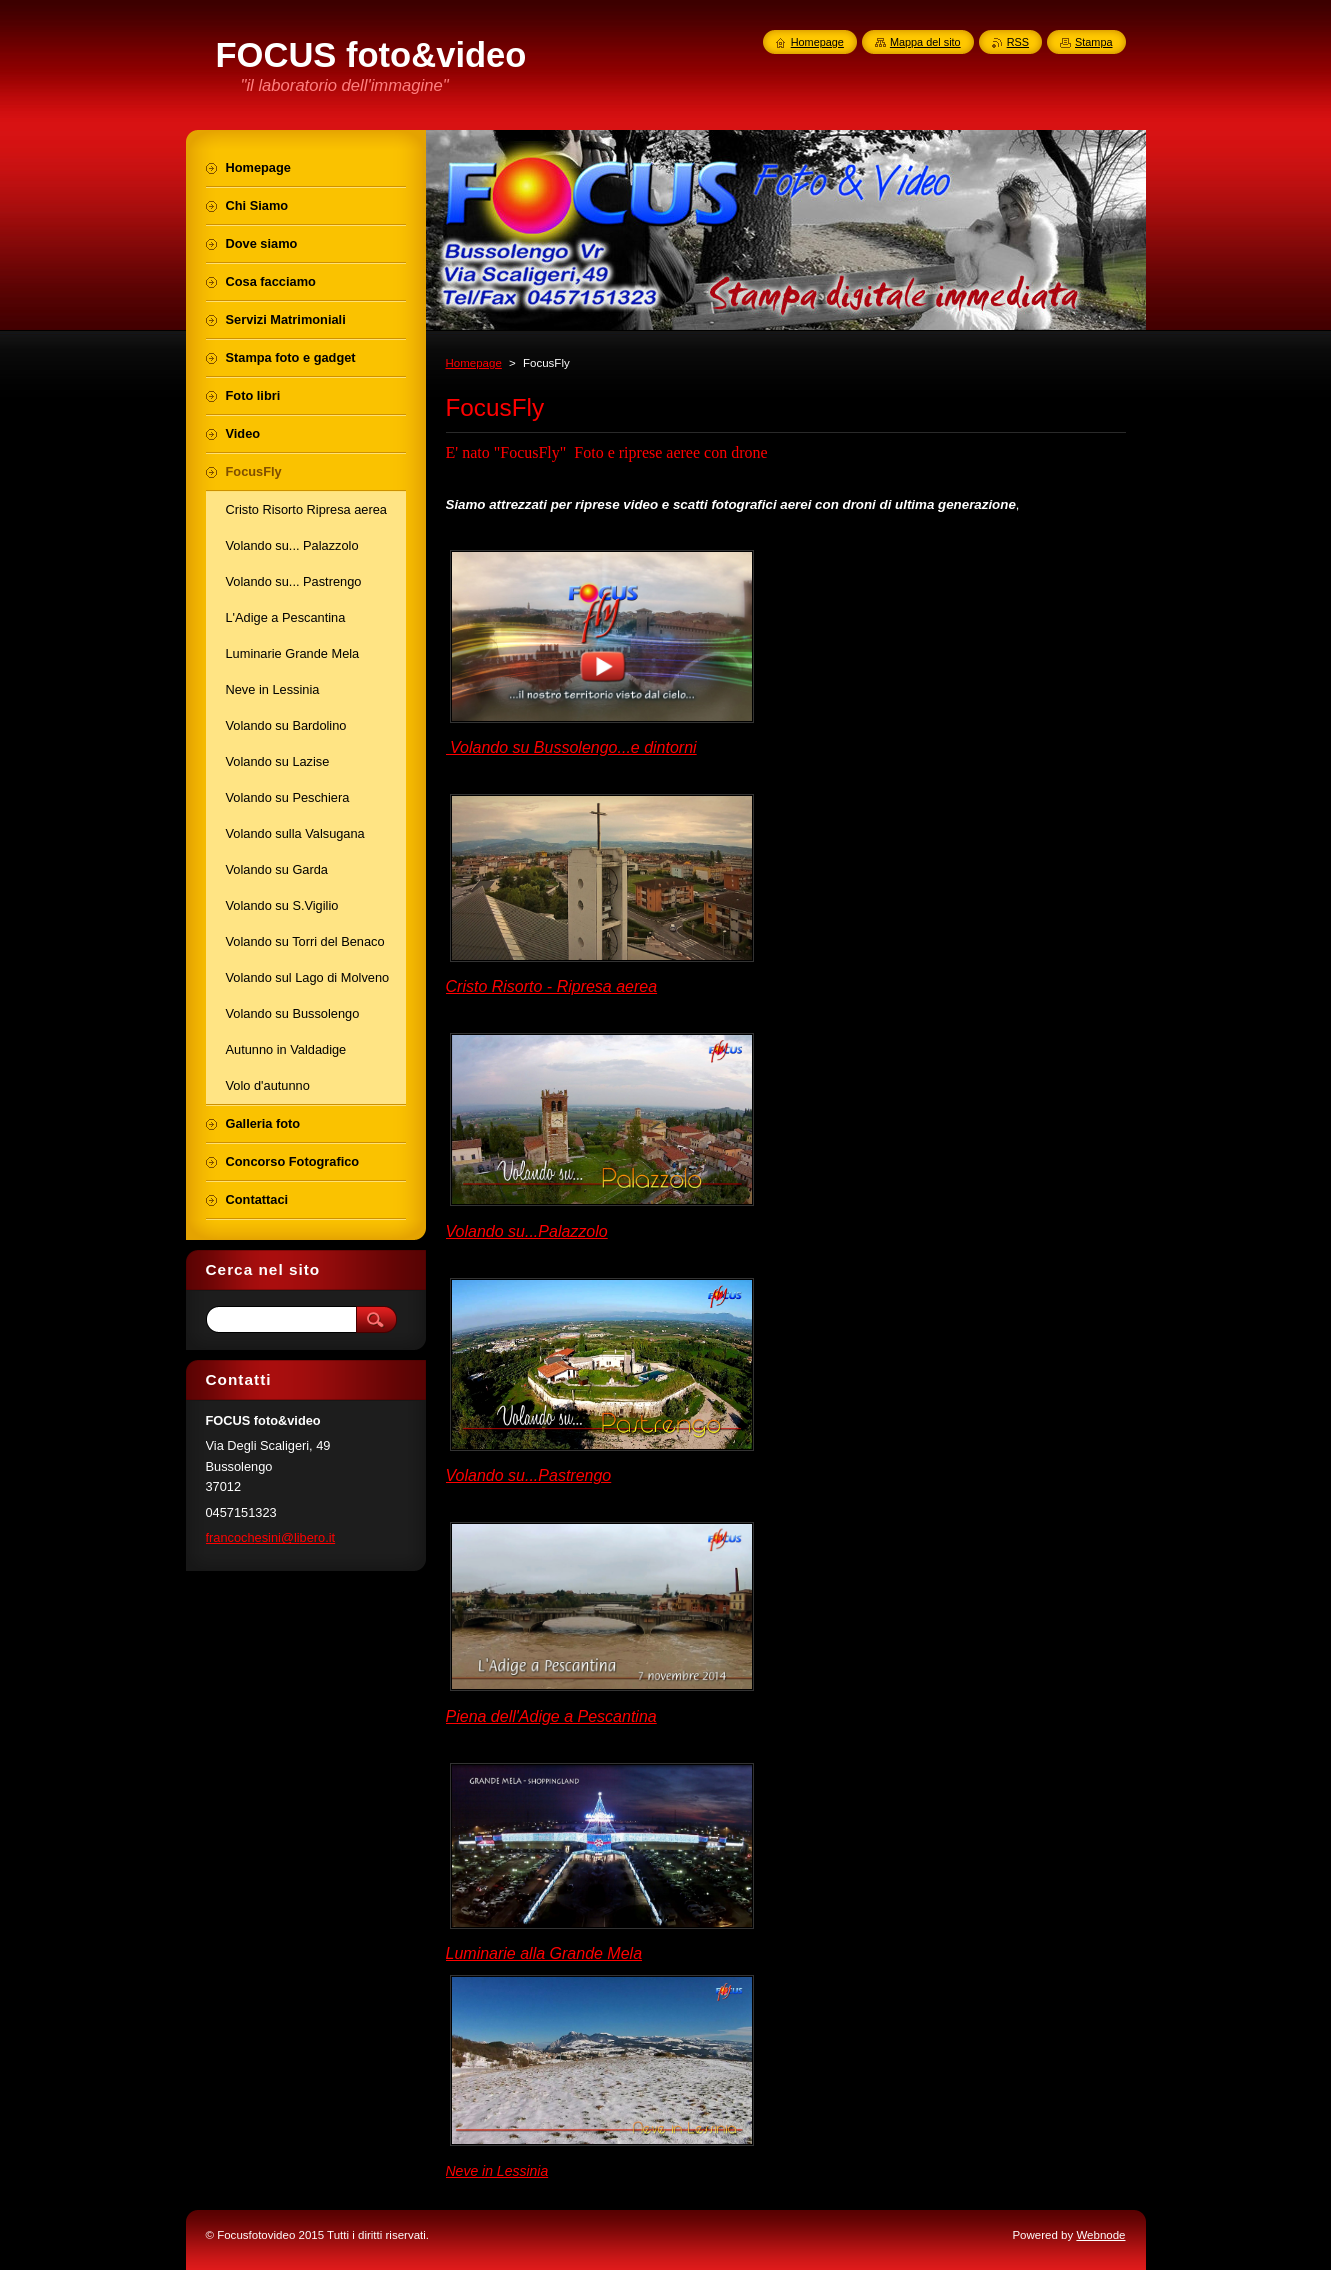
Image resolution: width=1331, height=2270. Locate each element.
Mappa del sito (925, 42)
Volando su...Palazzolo (527, 1231)
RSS (1018, 42)
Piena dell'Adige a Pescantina (551, 1716)
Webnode (1100, 2235)
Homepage (474, 363)
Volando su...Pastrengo (529, 1475)
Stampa (1093, 42)
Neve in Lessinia (497, 2171)
